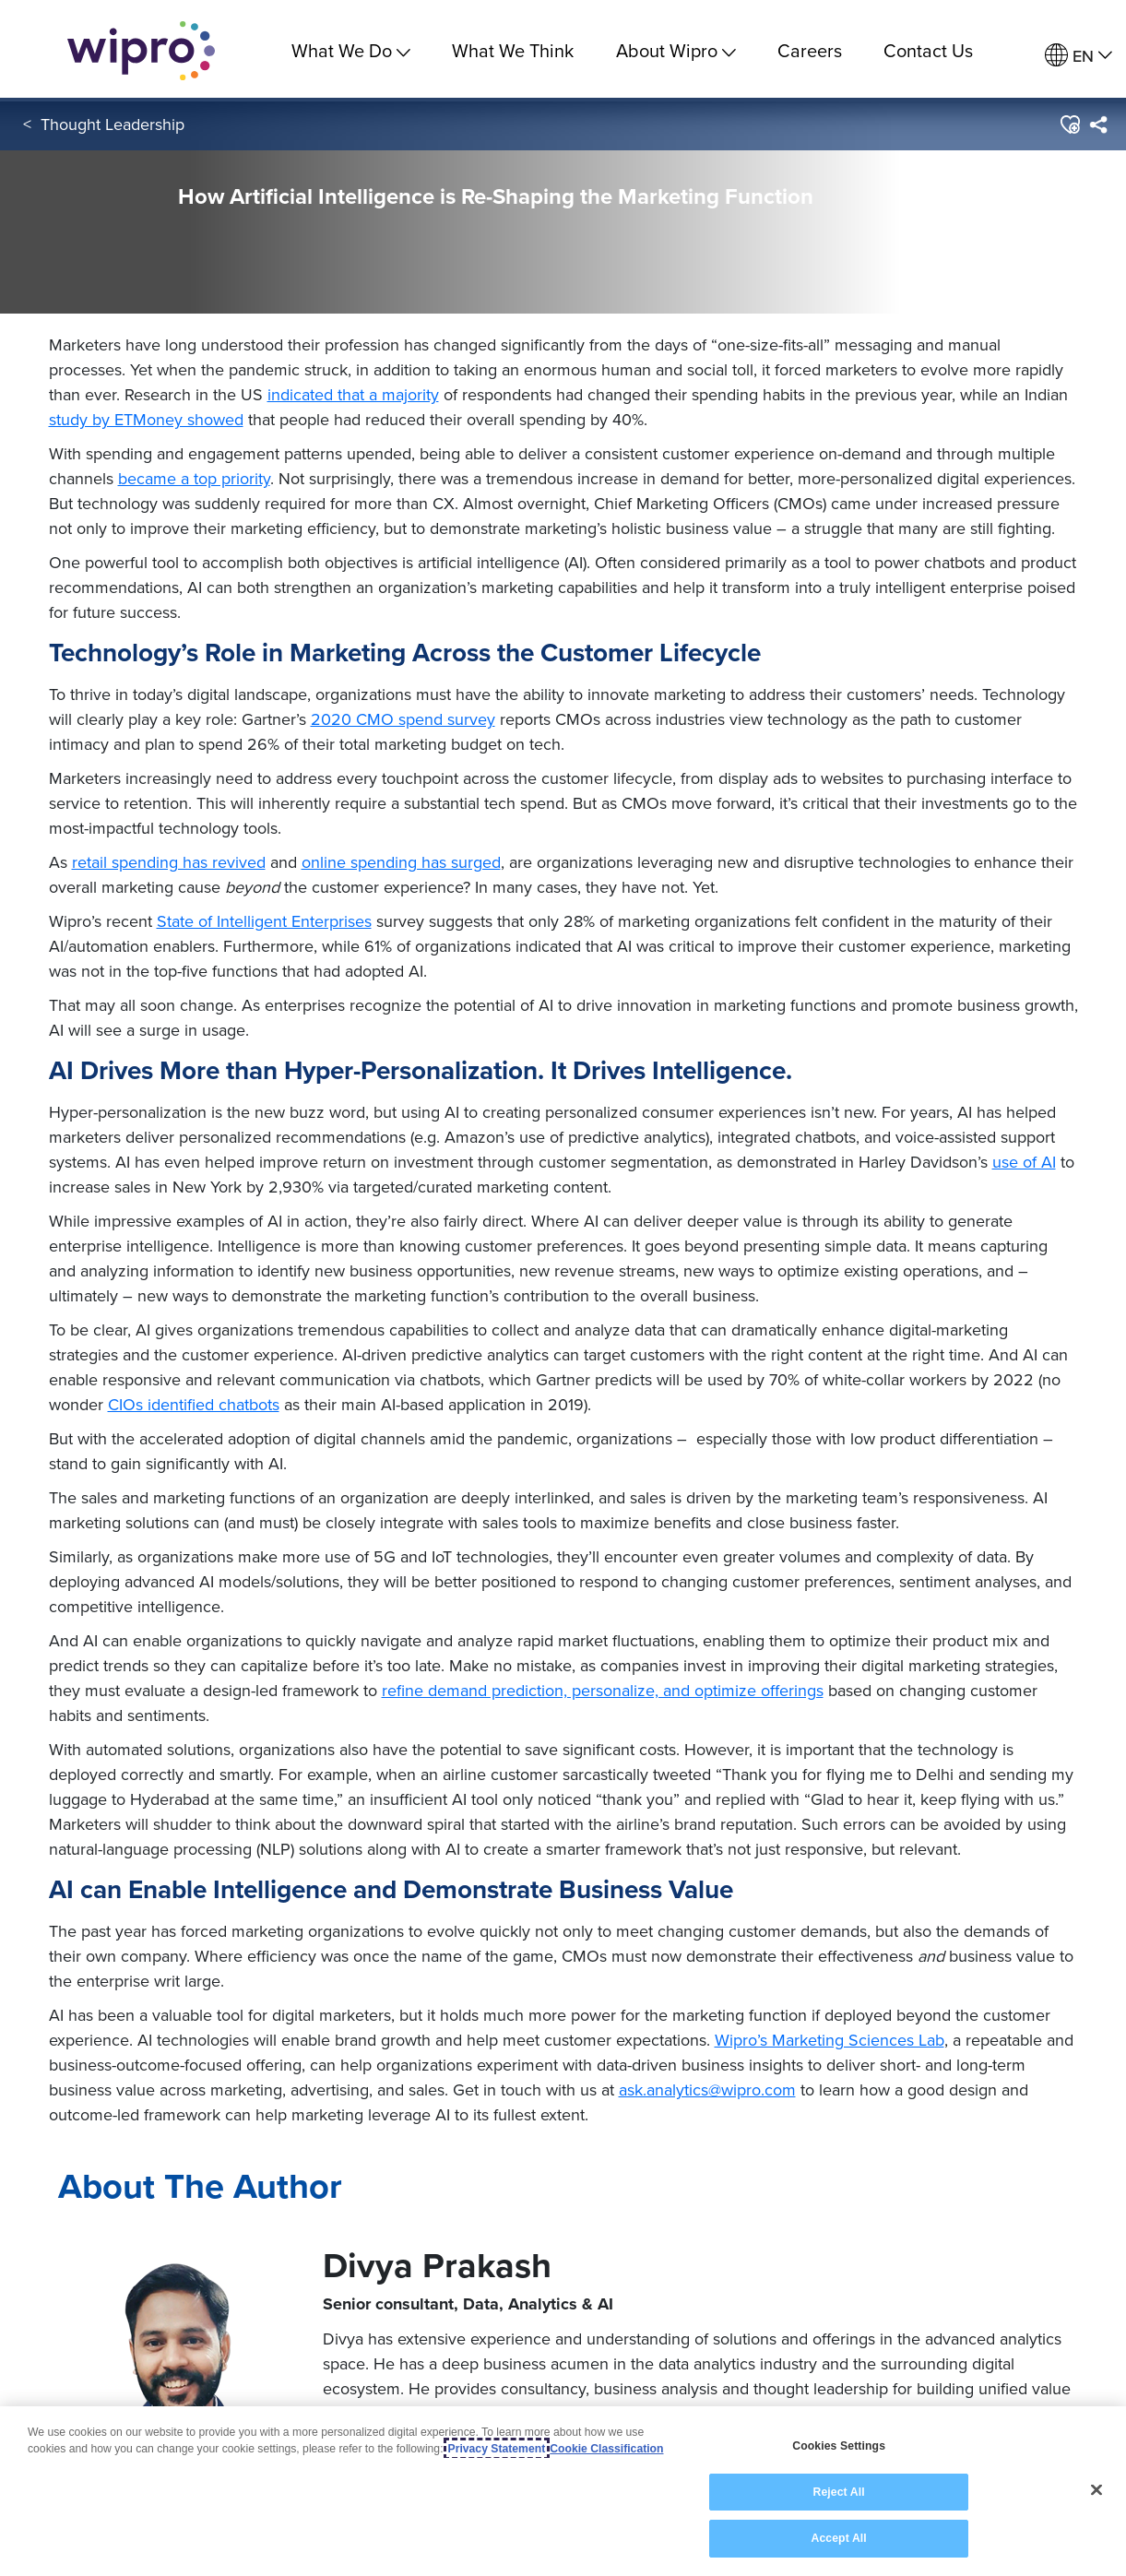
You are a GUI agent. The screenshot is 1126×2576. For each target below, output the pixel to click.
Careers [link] (809, 50)
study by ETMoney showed (146, 419)
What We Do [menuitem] (350, 50)
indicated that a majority (353, 394)
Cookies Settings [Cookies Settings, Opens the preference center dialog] (838, 2446)
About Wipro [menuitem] (676, 50)
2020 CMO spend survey (403, 718)
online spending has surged (401, 861)
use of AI (1024, 1161)
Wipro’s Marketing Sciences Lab (829, 2039)
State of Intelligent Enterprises (264, 920)
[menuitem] (1078, 55)
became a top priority (194, 478)
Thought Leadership (112, 127)
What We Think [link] (513, 50)
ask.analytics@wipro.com (707, 2089)
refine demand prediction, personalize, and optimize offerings (603, 1690)
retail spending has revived (169, 861)
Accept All (838, 2539)
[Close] (1096, 2490)
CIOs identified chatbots (193, 1404)
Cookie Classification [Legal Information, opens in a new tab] (606, 2449)
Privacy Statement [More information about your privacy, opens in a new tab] (497, 2449)
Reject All (838, 2493)
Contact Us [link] (928, 50)
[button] (1069, 128)
